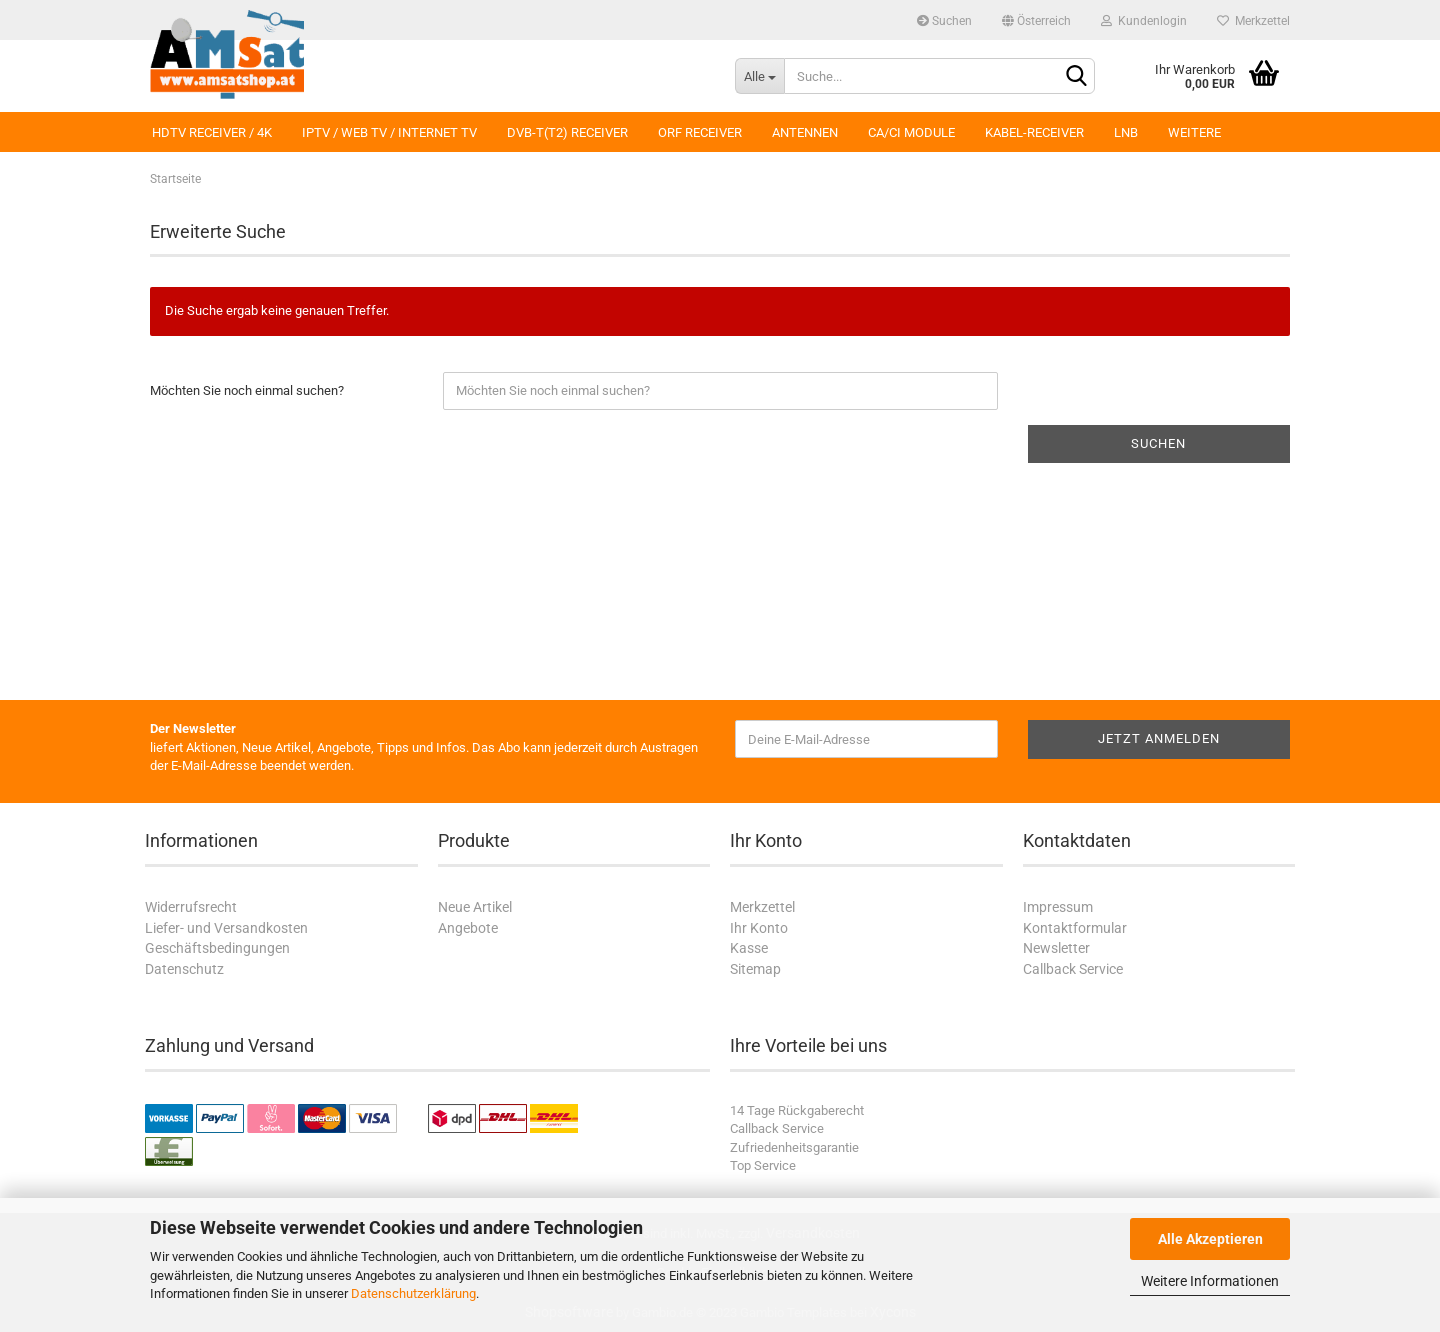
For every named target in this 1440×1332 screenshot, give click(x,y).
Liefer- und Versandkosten (226, 928)
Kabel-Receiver (1034, 132)
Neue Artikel (475, 907)
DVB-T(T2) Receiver (567, 132)
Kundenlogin (1144, 21)
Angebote (468, 928)
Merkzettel (1253, 21)
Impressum (1058, 907)
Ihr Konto (759, 928)
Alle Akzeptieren (1210, 1239)
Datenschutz (184, 969)
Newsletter (1056, 948)
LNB (1126, 132)
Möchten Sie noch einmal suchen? (247, 390)
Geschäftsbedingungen (217, 948)
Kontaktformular (1075, 928)
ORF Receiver (700, 132)
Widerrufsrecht (191, 907)
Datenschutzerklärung (413, 1293)
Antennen (805, 132)
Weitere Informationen (1210, 1281)
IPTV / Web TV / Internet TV (389, 132)
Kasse (749, 948)
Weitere (1194, 132)
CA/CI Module (911, 132)
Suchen (944, 21)
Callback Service (1073, 969)
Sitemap (755, 969)
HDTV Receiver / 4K (212, 132)
